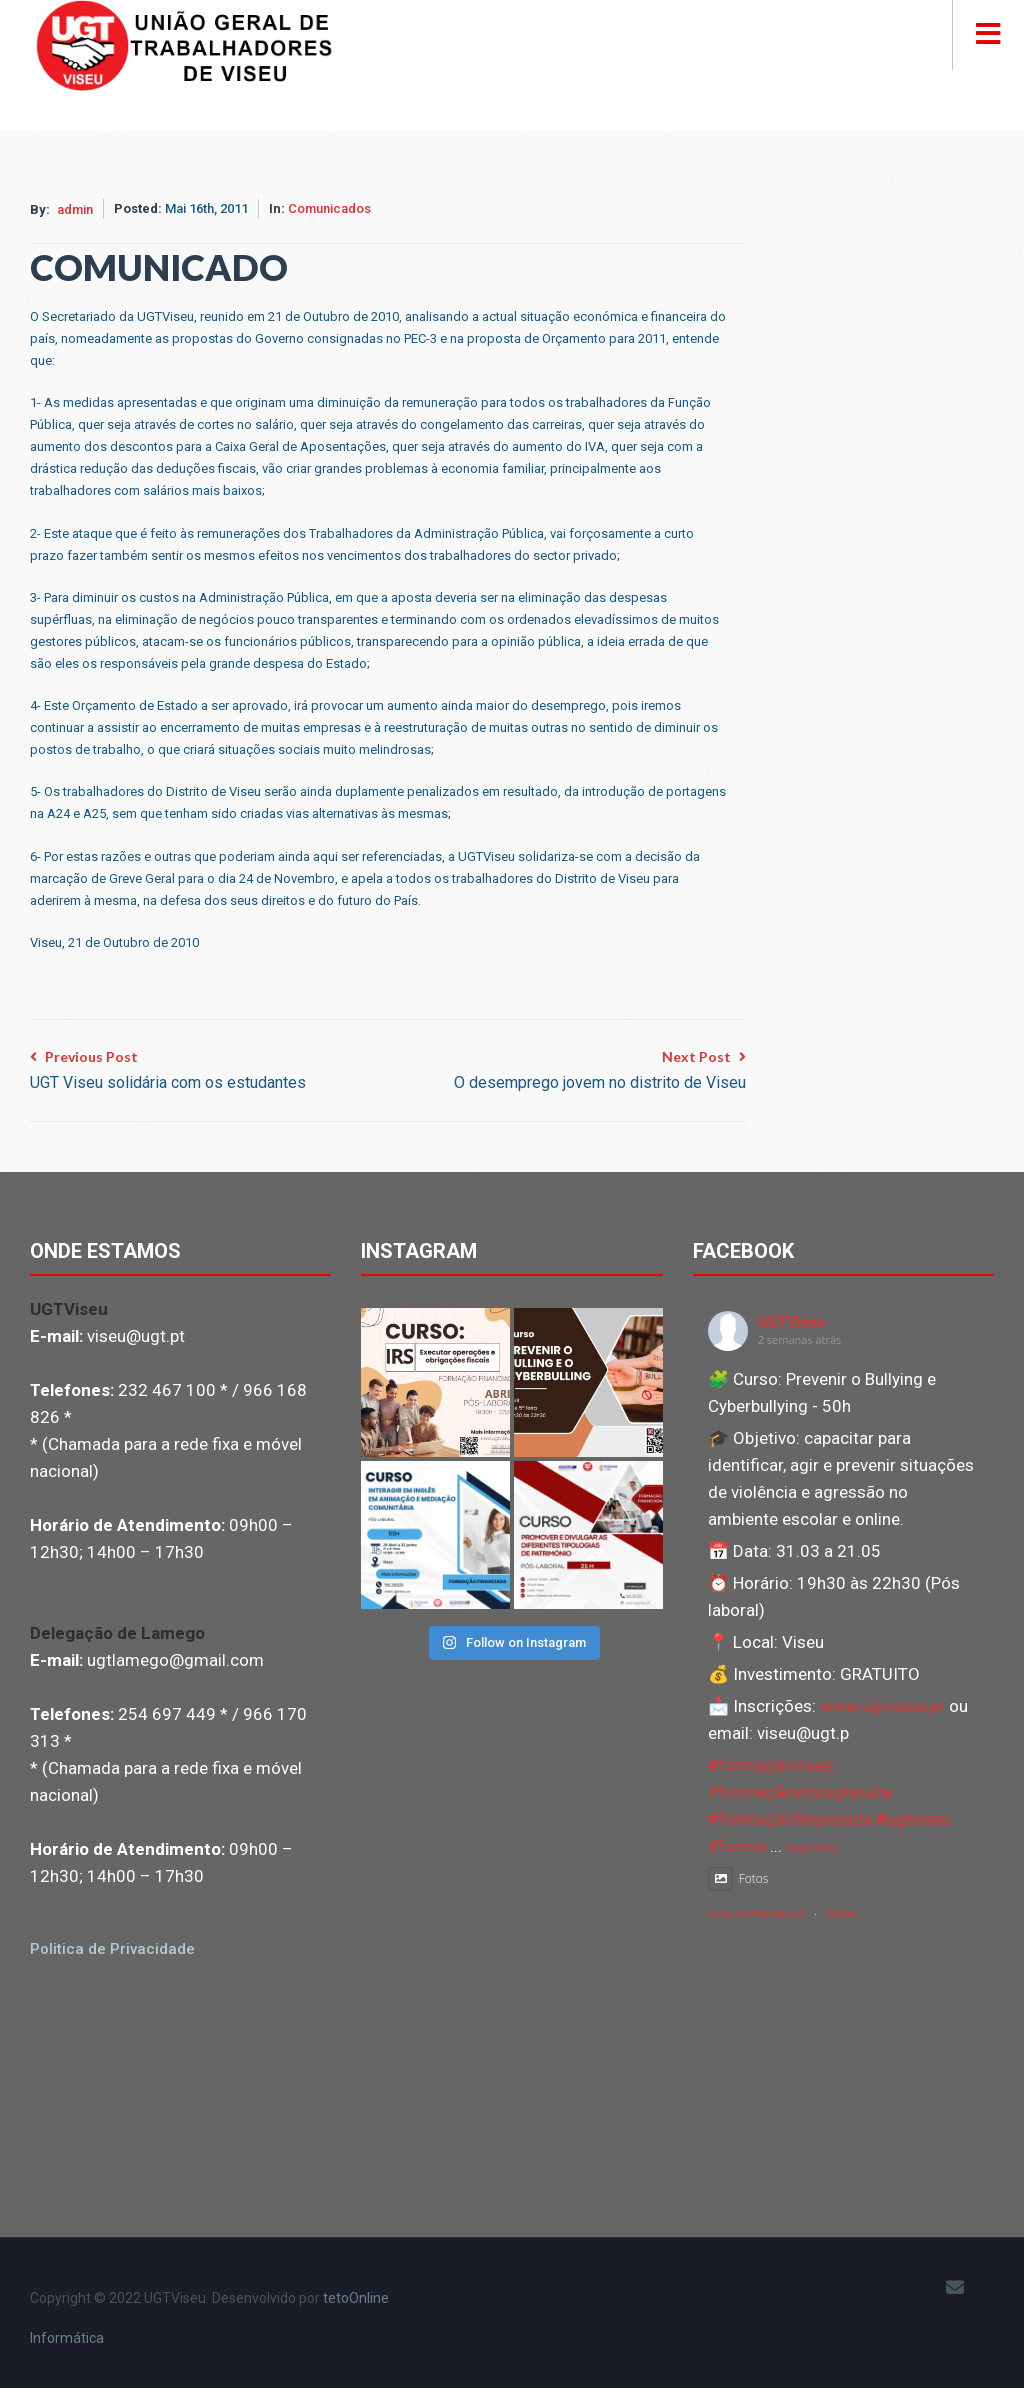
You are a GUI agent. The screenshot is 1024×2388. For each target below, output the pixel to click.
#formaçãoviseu (770, 1765)
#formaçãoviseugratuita (800, 1792)
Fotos (738, 1878)
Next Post (600, 1072)
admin (75, 209)
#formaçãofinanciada (790, 1819)
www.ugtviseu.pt (882, 1706)
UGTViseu (791, 1322)
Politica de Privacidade (112, 1949)
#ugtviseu (913, 1819)
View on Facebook (757, 1914)
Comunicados (329, 208)
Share (840, 1914)
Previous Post (168, 1072)
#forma (737, 1846)
